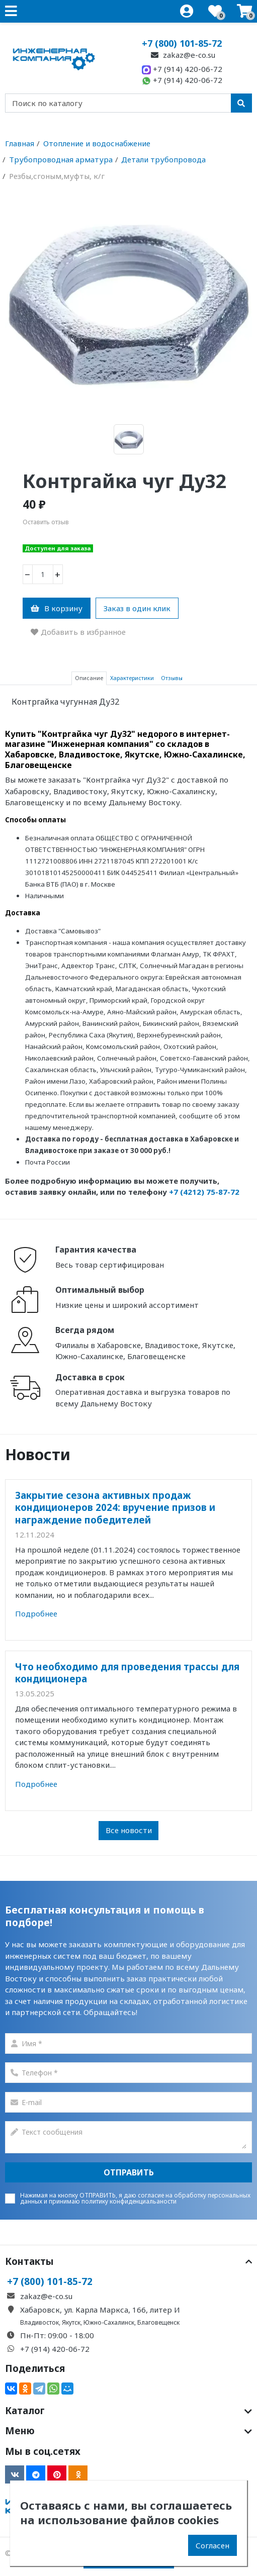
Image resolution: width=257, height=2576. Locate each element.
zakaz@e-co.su (182, 55)
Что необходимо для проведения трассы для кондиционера (127, 1672)
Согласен (212, 2545)
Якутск (71, 2322)
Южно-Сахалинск (108, 2322)
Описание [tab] (89, 678)
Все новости (129, 1830)
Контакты (128, 2261)
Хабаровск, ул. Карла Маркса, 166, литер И (100, 2310)
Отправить (129, 2172)
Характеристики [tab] (132, 678)
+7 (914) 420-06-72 (182, 69)
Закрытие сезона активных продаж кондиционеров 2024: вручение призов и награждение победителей (115, 1507)
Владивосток (39, 2322)
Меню (128, 2431)
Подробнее (36, 1613)
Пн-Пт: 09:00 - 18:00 (57, 2335)
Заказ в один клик (137, 608)
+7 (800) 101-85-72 (182, 43)
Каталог (128, 2411)
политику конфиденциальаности (129, 2201)
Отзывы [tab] (172, 678)
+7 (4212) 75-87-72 (204, 1192)
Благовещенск (158, 2322)
